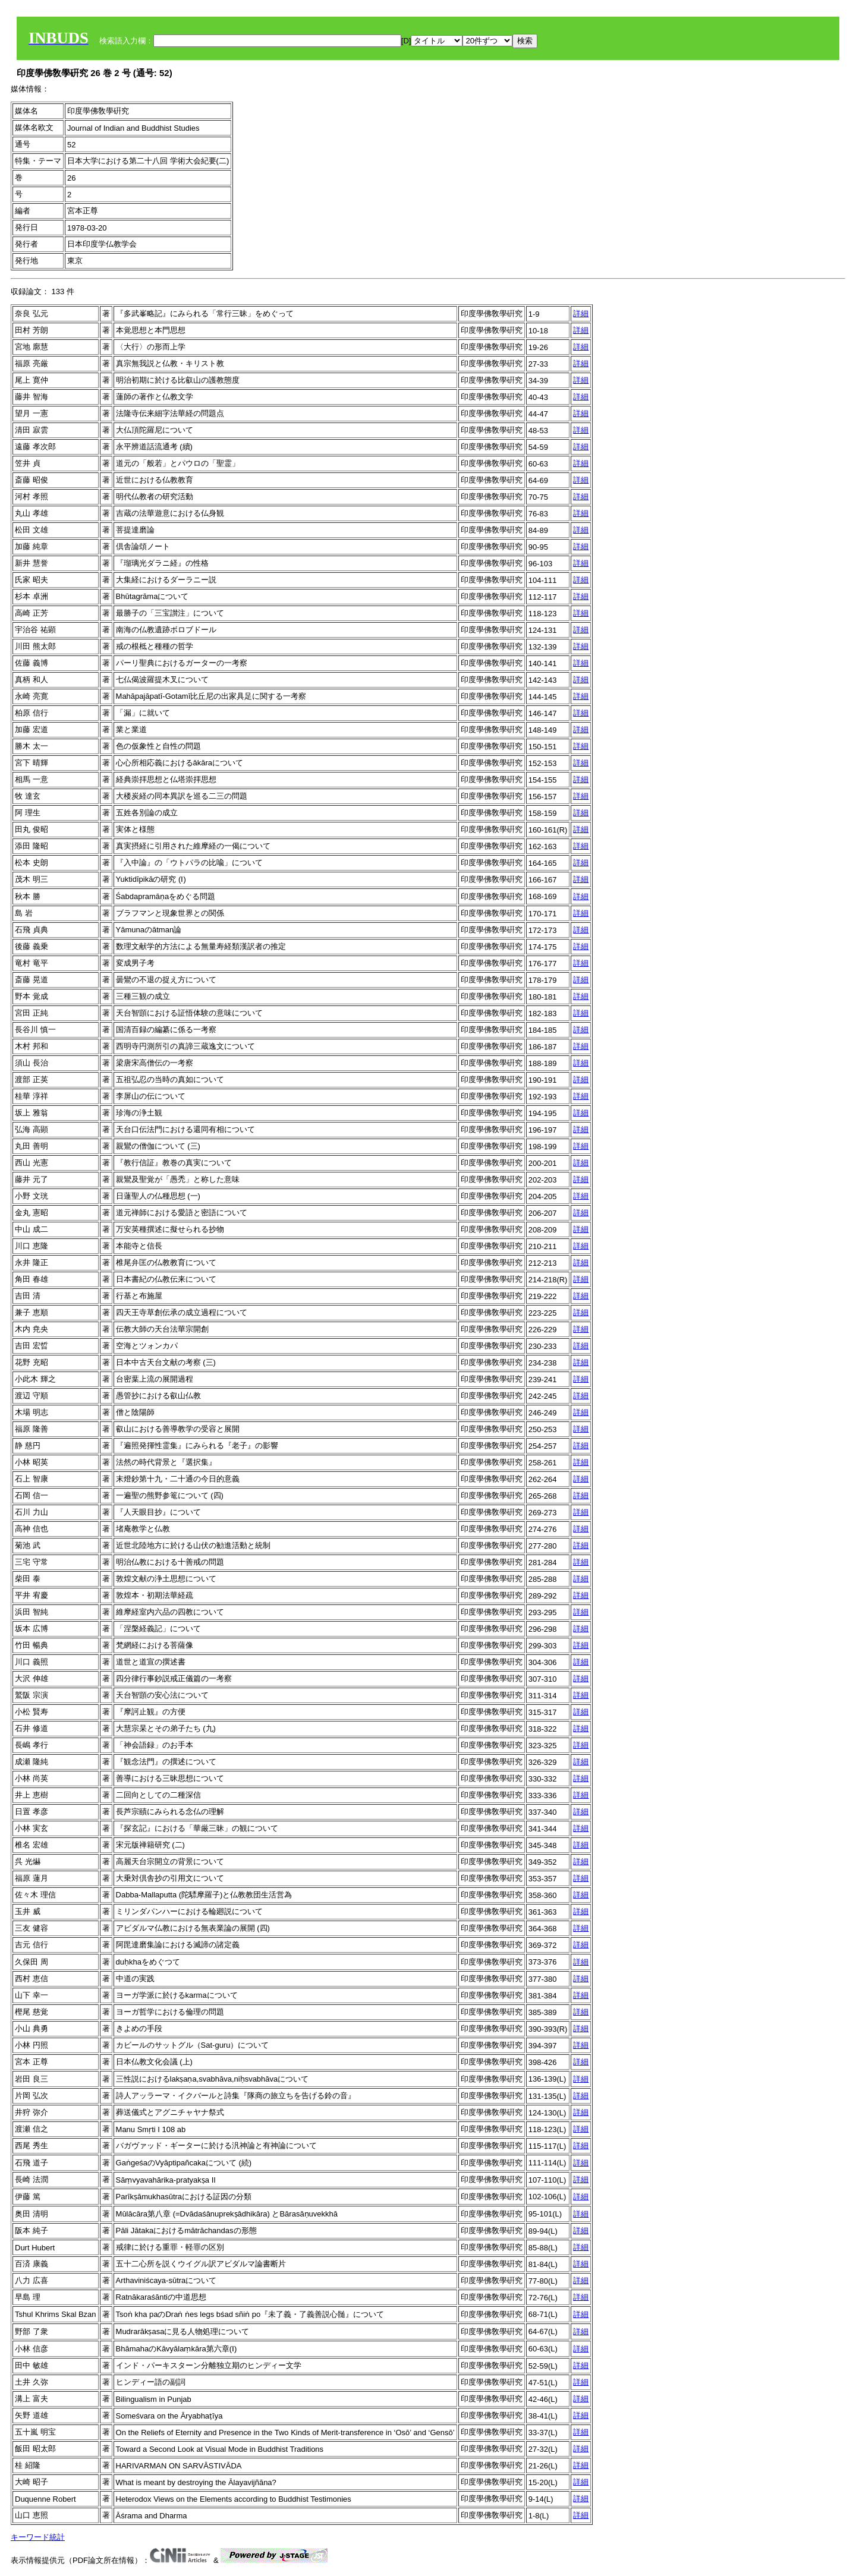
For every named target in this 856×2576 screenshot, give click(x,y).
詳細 (580, 313)
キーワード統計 (38, 2537)
